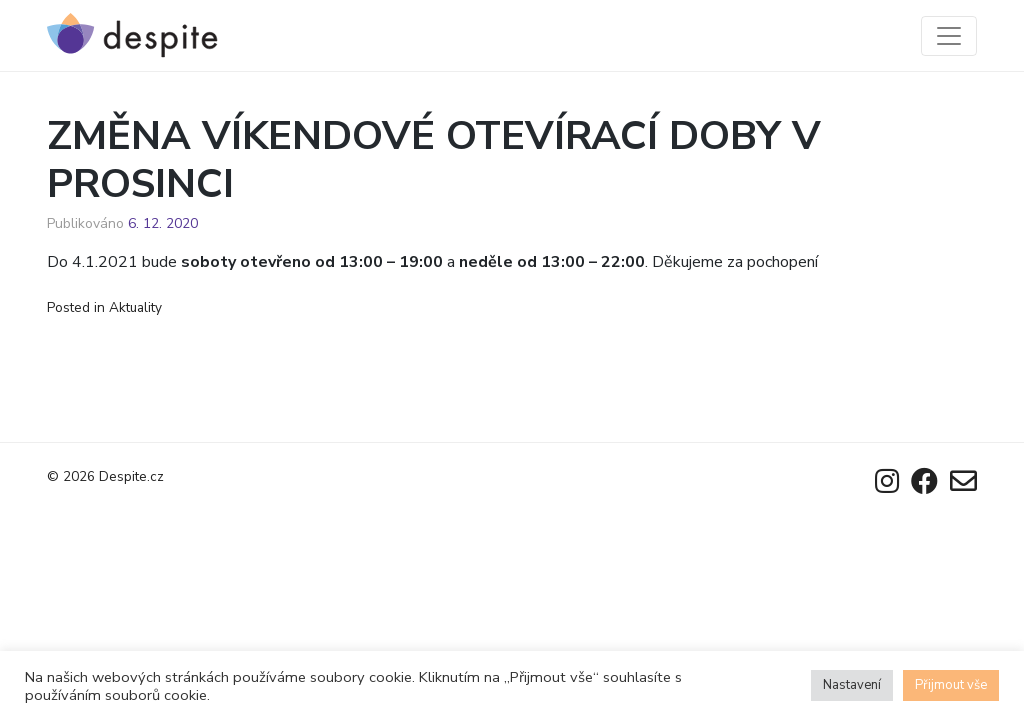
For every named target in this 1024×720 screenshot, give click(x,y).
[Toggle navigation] (949, 36)
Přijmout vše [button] (951, 685)
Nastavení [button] (852, 685)
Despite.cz (131, 476)
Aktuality (135, 307)
